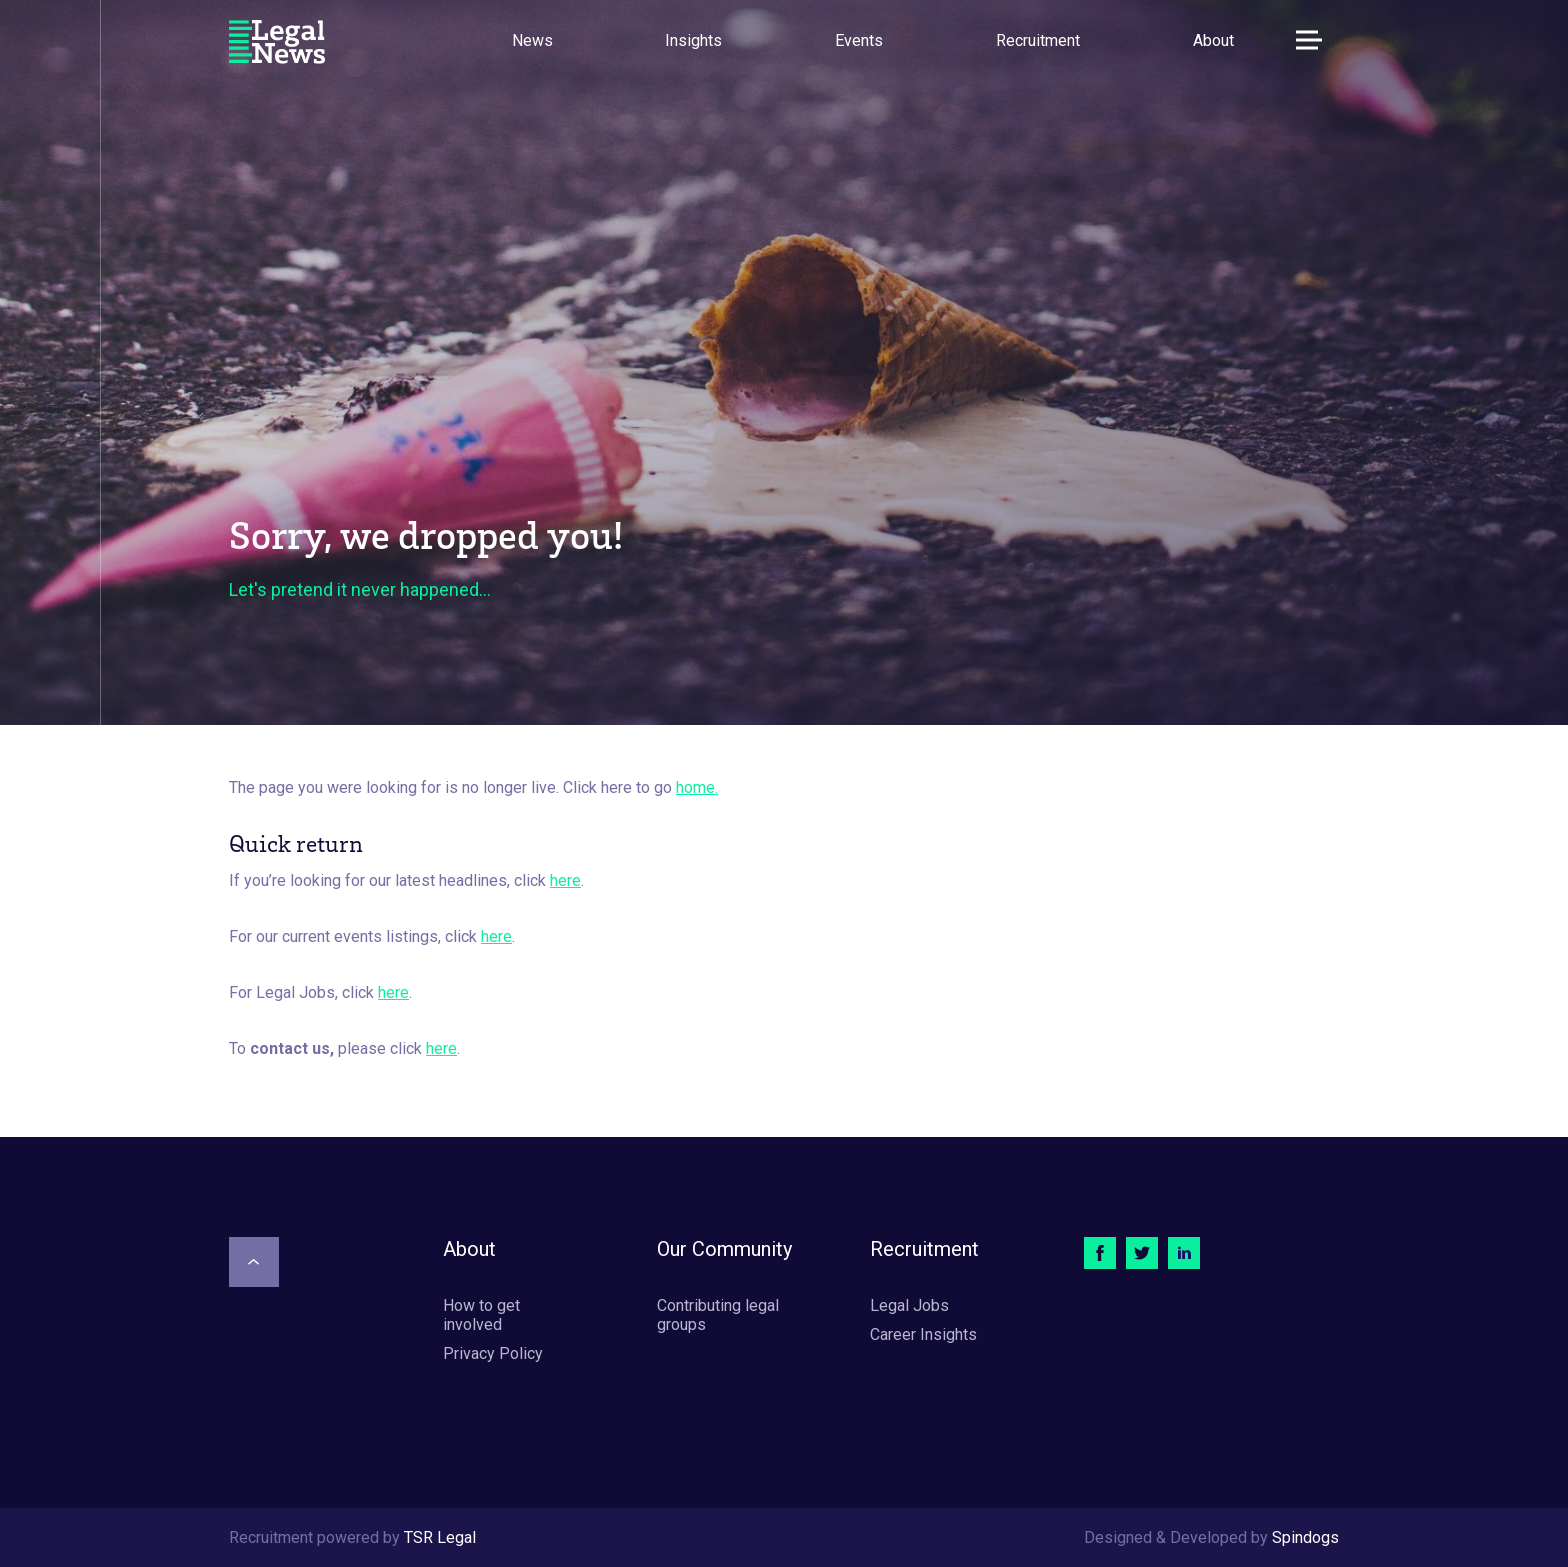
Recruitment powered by (352, 1537)
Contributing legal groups (718, 1315)
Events (859, 40)
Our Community (724, 1249)
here (565, 880)
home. (697, 787)
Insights (693, 40)
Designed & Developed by (1211, 1537)
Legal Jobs (909, 1305)
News (532, 40)
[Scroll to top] (254, 1262)
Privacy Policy (493, 1353)
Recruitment (1038, 40)
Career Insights (923, 1334)
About (1213, 40)
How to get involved (481, 1315)
